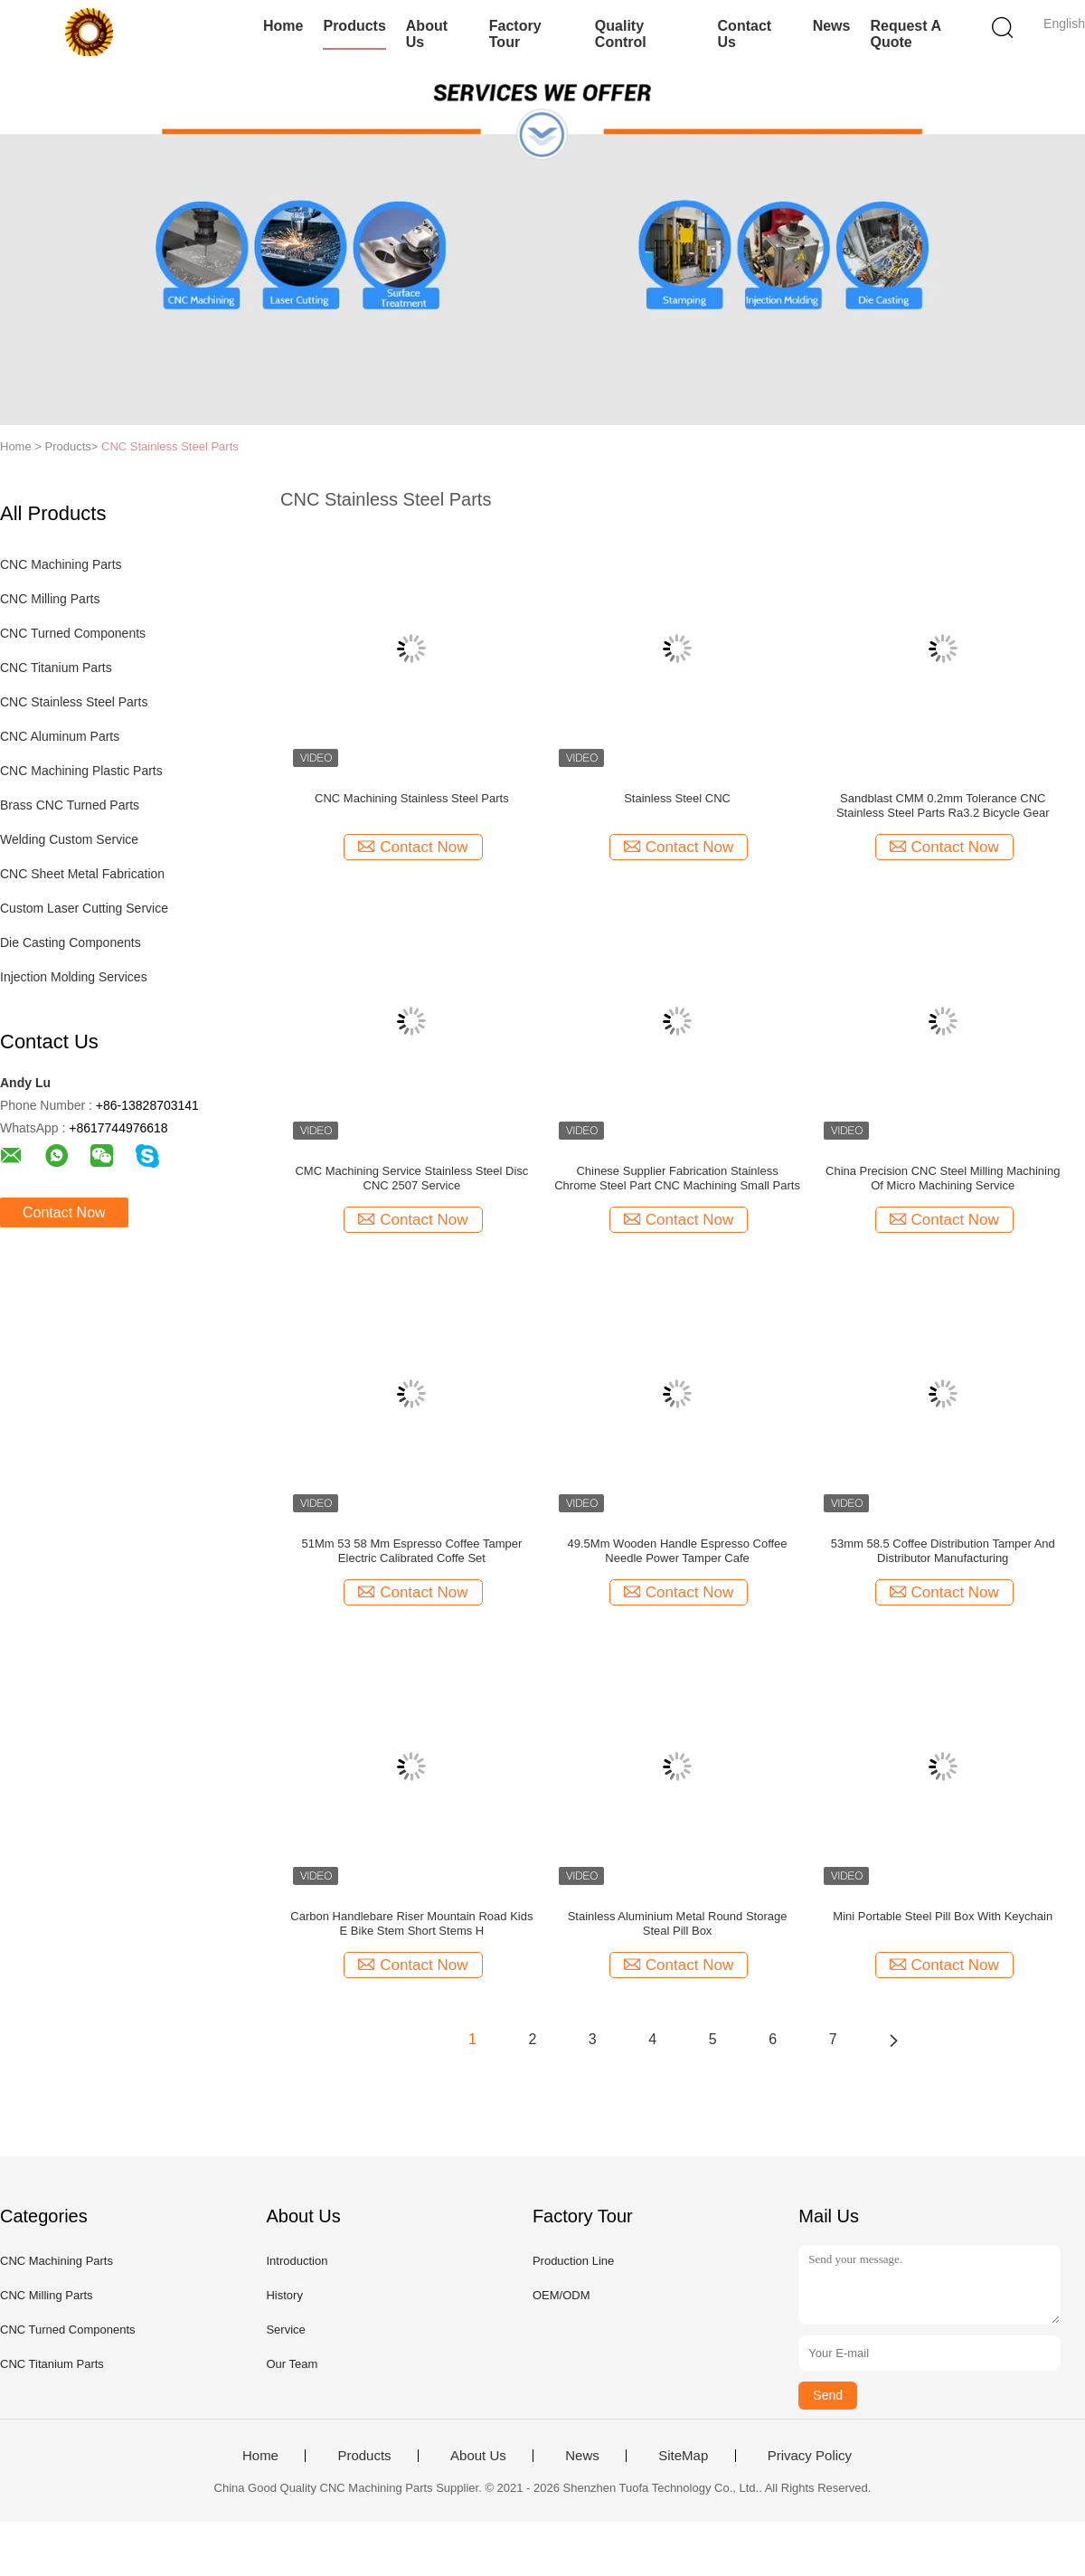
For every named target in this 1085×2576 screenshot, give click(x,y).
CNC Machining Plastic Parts (81, 770)
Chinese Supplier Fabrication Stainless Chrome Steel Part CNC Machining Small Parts (677, 1178)
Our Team (291, 2364)
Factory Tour (515, 34)
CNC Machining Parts (61, 564)
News (832, 25)
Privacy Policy (810, 2455)
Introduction (296, 2261)
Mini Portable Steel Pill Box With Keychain (942, 1916)
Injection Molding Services (73, 977)
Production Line (573, 2261)
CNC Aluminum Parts (59, 736)
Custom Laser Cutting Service (84, 908)
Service (285, 2329)
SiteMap (683, 2455)
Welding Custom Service (69, 839)
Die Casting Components (70, 942)
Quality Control (620, 34)
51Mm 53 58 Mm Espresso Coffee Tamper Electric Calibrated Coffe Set (412, 1551)
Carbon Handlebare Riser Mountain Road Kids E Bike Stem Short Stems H (411, 1923)
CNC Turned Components (73, 633)
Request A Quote (905, 34)
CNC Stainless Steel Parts (170, 446)
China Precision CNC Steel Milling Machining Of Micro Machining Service (943, 1178)
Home (283, 25)
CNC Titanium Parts (56, 667)
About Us (427, 34)
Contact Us (745, 34)
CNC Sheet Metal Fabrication (82, 874)
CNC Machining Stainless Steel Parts (412, 798)
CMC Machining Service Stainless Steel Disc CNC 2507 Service (411, 1178)
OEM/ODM (561, 2295)
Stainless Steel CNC (677, 798)
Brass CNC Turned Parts (69, 805)
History (284, 2295)
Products (354, 25)
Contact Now (64, 1212)
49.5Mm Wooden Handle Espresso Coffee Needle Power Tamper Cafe (678, 1551)
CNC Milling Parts (49, 599)
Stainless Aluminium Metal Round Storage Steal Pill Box (678, 1923)
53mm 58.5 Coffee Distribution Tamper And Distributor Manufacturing (943, 1551)
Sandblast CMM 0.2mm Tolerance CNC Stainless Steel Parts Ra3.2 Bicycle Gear (943, 805)
